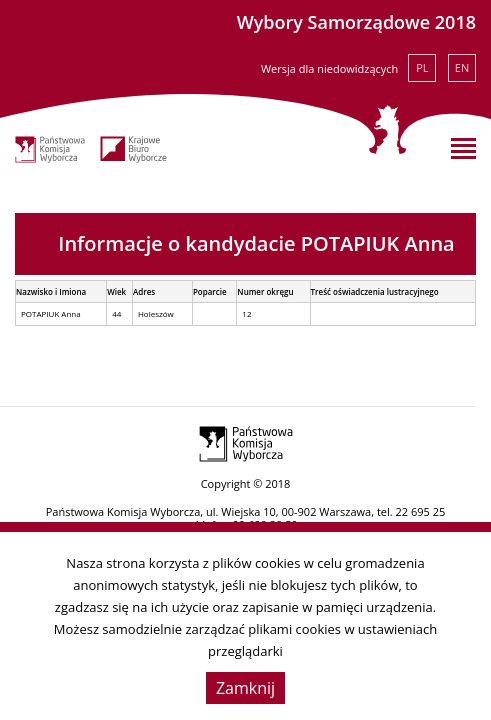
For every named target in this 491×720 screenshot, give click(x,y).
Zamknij (245, 688)
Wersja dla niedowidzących (329, 68)
